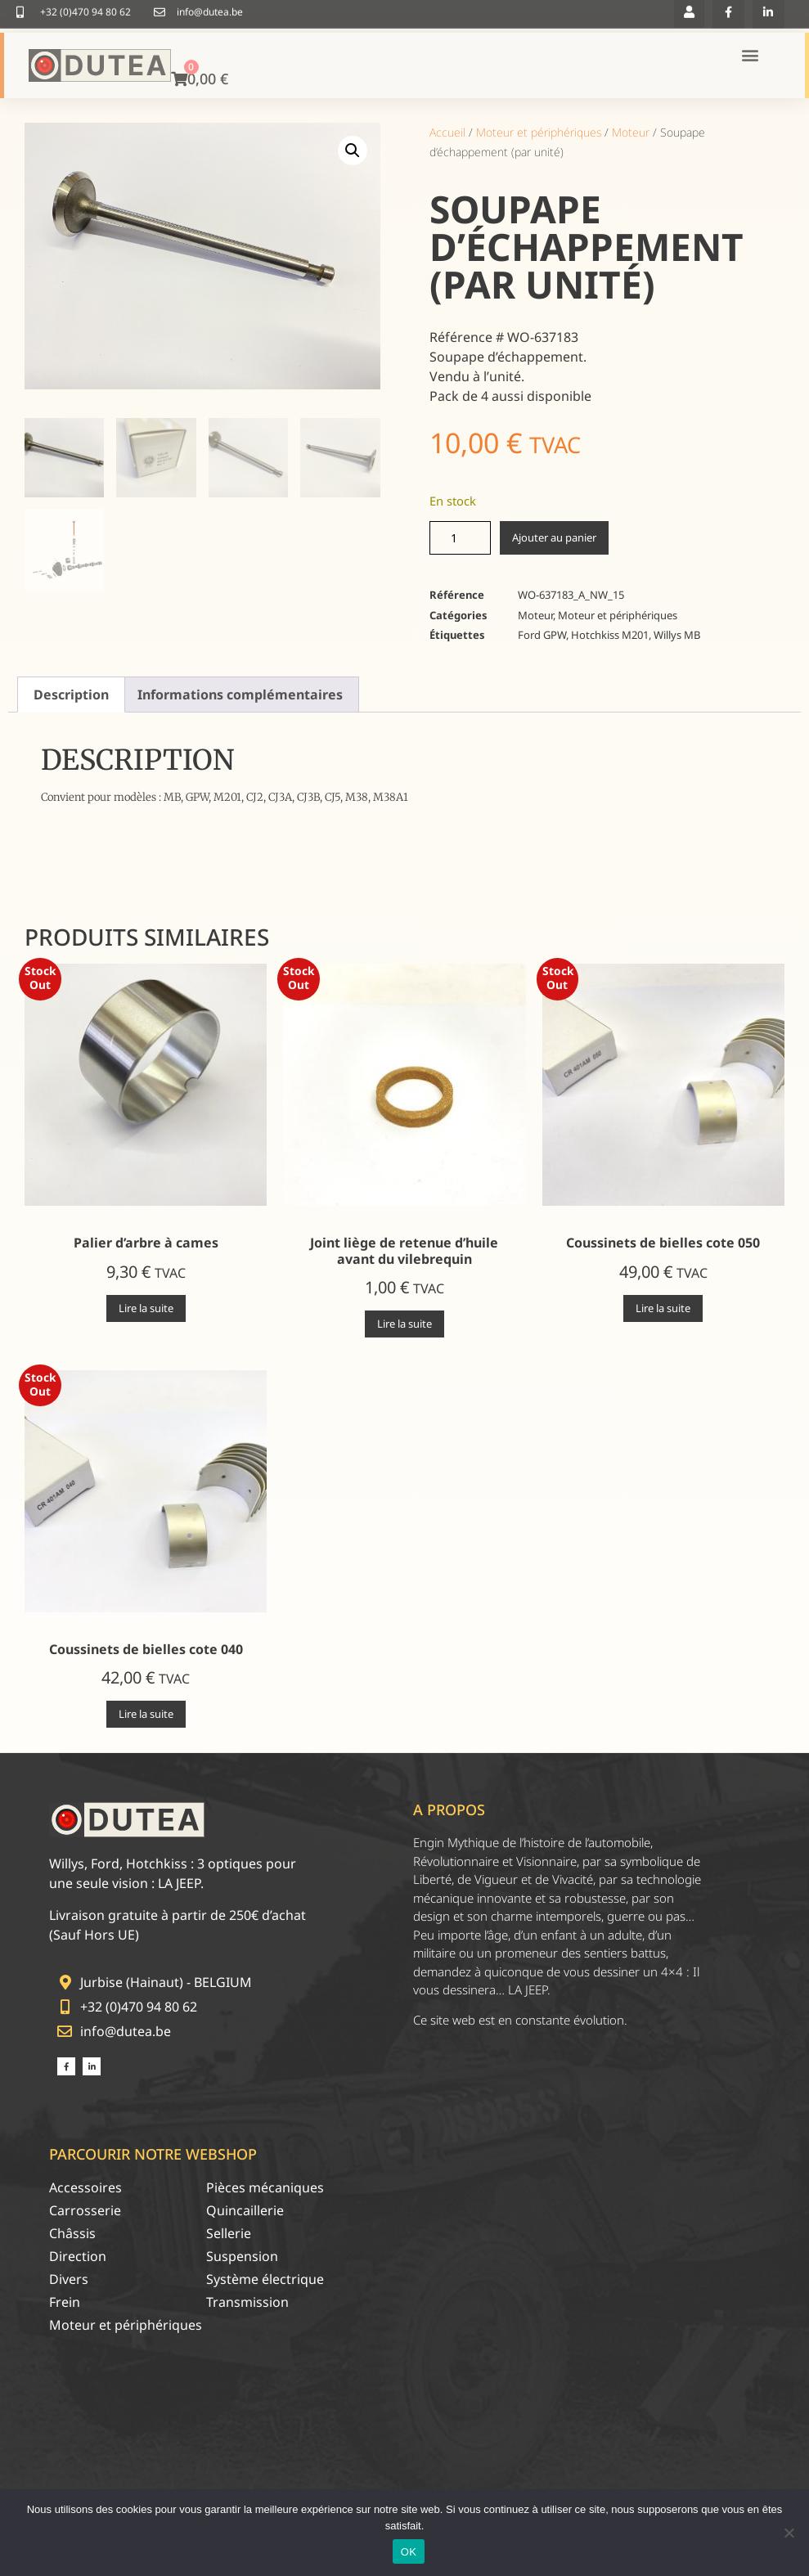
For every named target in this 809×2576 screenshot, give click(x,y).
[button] (352, 150)
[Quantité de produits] (460, 538)
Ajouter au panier (554, 537)
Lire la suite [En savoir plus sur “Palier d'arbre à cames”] (146, 1308)
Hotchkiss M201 (610, 634)
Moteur (630, 132)
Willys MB (677, 634)
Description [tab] (71, 695)
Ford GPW (542, 634)
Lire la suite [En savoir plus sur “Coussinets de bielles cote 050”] (663, 1308)
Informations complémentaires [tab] (240, 695)
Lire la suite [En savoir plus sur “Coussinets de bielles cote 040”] (146, 1713)
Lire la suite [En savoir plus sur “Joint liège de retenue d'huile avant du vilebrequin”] (404, 1323)
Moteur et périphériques (538, 132)
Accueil (447, 132)
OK (408, 2552)
